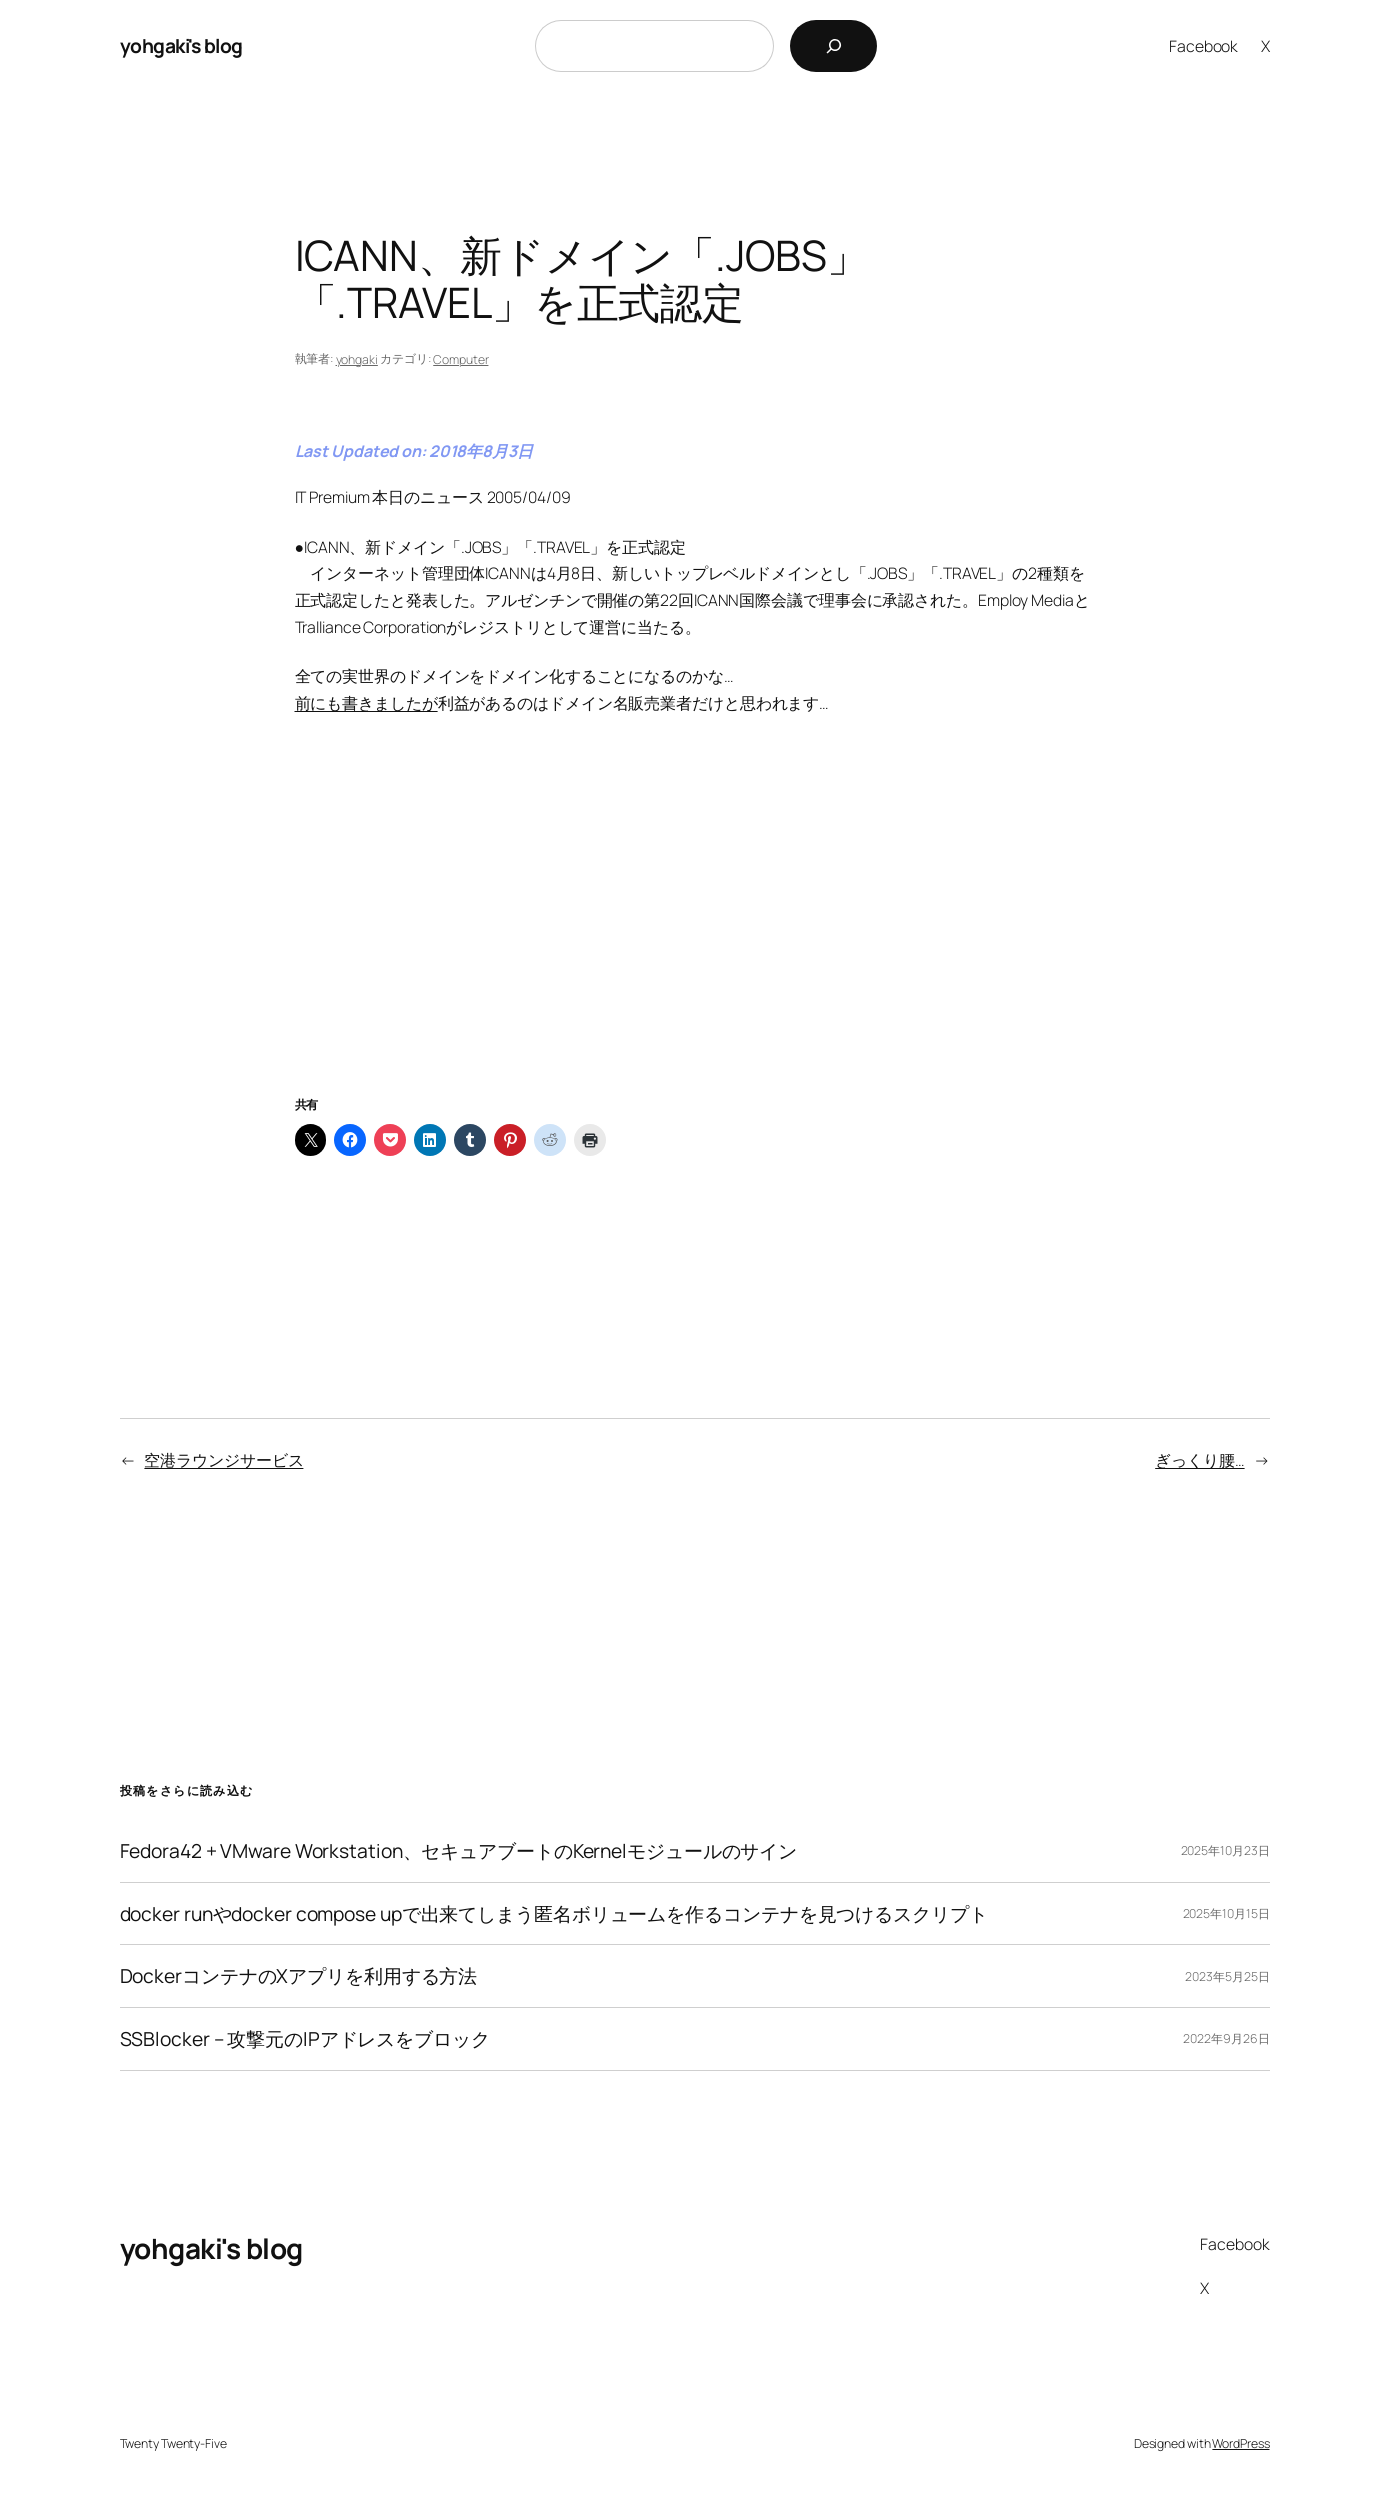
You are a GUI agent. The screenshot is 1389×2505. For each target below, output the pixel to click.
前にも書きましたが (366, 703)
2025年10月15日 (1226, 1913)
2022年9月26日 (1226, 2038)
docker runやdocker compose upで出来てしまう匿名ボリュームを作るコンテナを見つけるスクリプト (554, 1914)
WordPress (1240, 2443)
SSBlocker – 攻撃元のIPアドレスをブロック (305, 2039)
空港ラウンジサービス (223, 1460)
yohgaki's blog (181, 45)
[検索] (833, 46)
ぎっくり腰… (1199, 1460)
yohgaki (357, 359)
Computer (460, 359)
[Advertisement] (695, 929)
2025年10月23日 (1225, 1850)
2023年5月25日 (1227, 1976)
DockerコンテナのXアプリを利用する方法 (299, 1976)
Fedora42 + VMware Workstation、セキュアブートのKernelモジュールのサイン (459, 1851)
